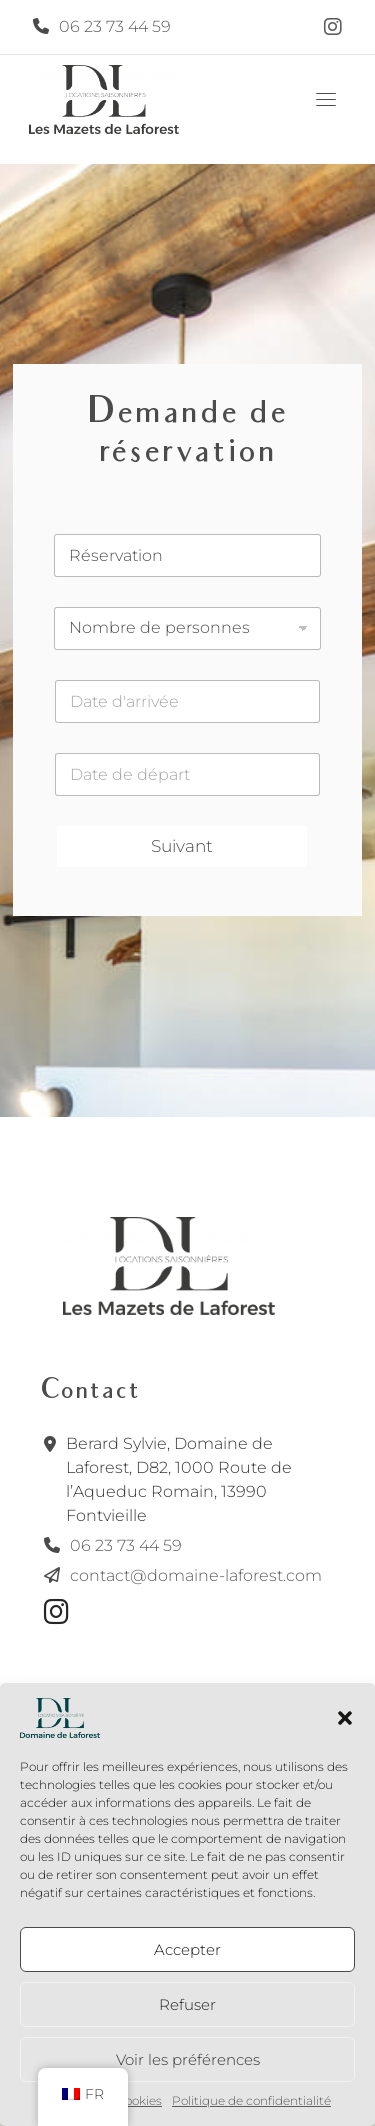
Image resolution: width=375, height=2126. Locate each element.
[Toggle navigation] (326, 99)
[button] (345, 1718)
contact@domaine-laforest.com (196, 1575)
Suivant (182, 846)
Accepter (187, 1949)
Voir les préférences (188, 2059)
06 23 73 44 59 (115, 26)
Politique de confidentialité (251, 2100)
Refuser (187, 2004)
